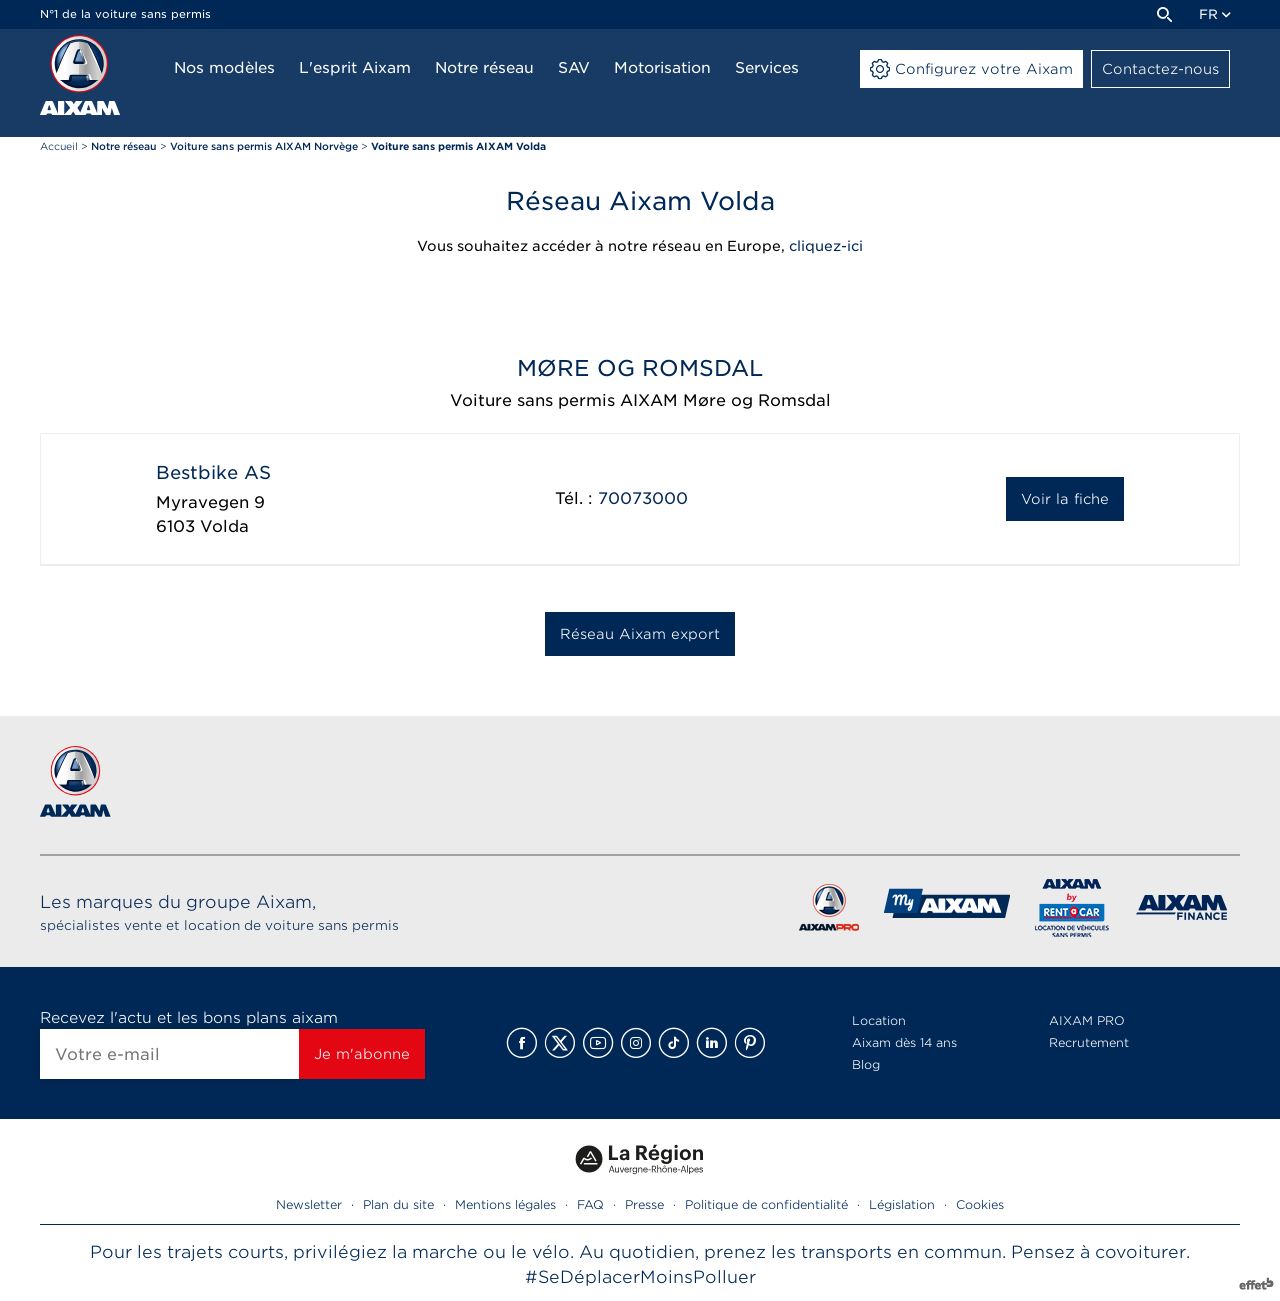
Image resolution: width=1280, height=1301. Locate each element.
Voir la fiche (1065, 499)
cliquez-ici (826, 246)
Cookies (980, 1204)
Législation (902, 1204)
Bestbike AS (213, 472)
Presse (644, 1204)
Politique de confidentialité (766, 1204)
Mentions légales (505, 1204)
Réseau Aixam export (640, 634)
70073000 (643, 498)
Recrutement (1089, 1042)
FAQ (590, 1204)
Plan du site (398, 1204)
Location (879, 1020)
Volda (224, 526)
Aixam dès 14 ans (904, 1042)
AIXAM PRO (1087, 1020)
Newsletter (309, 1204)
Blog (866, 1064)
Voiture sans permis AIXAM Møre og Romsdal (640, 400)
